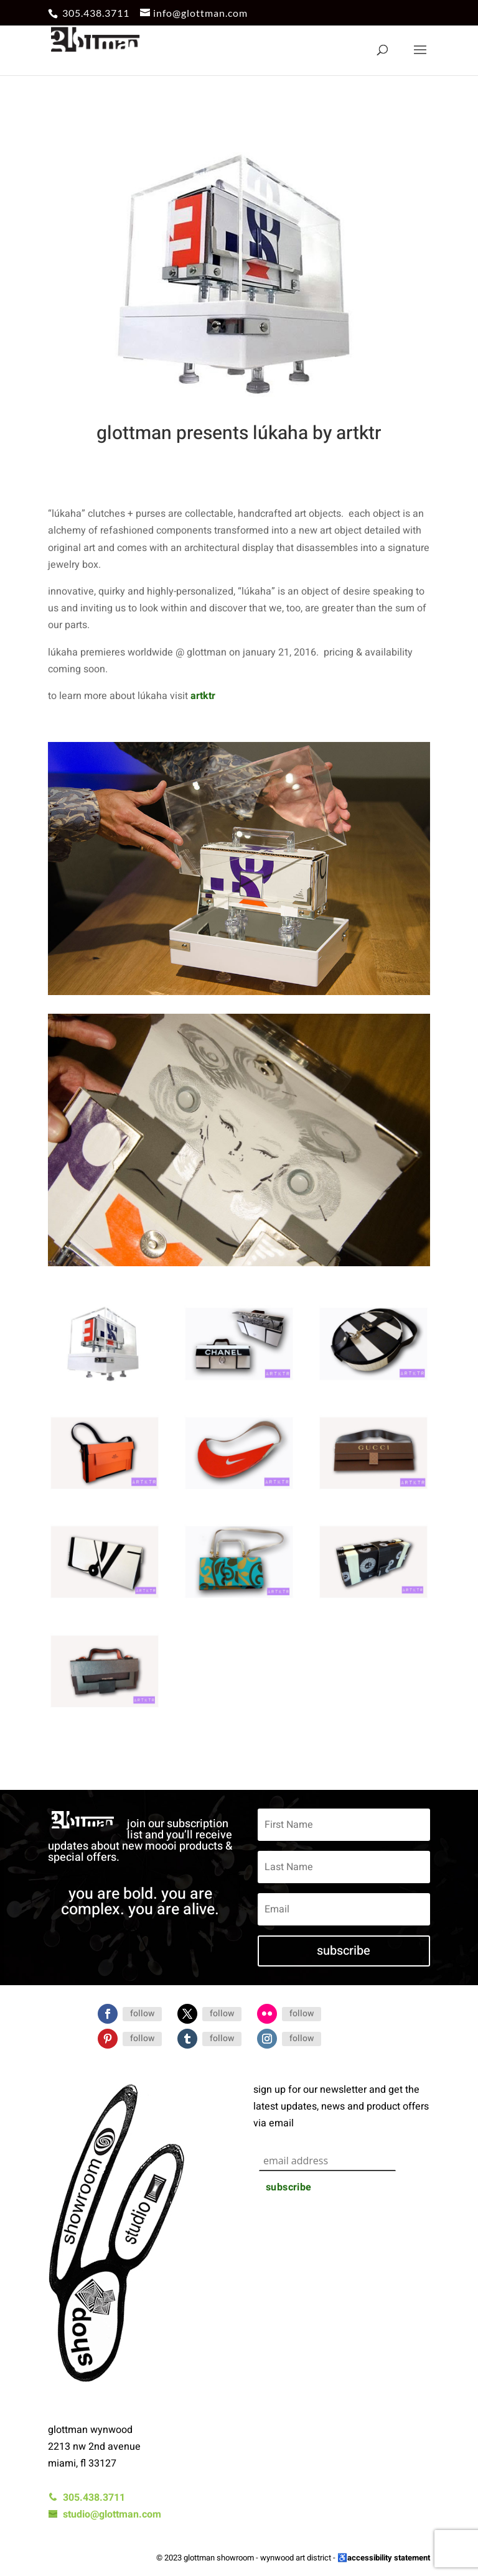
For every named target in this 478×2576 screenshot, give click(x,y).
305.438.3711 (95, 13)
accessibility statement (388, 2558)
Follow (142, 2013)
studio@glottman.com (104, 2514)
